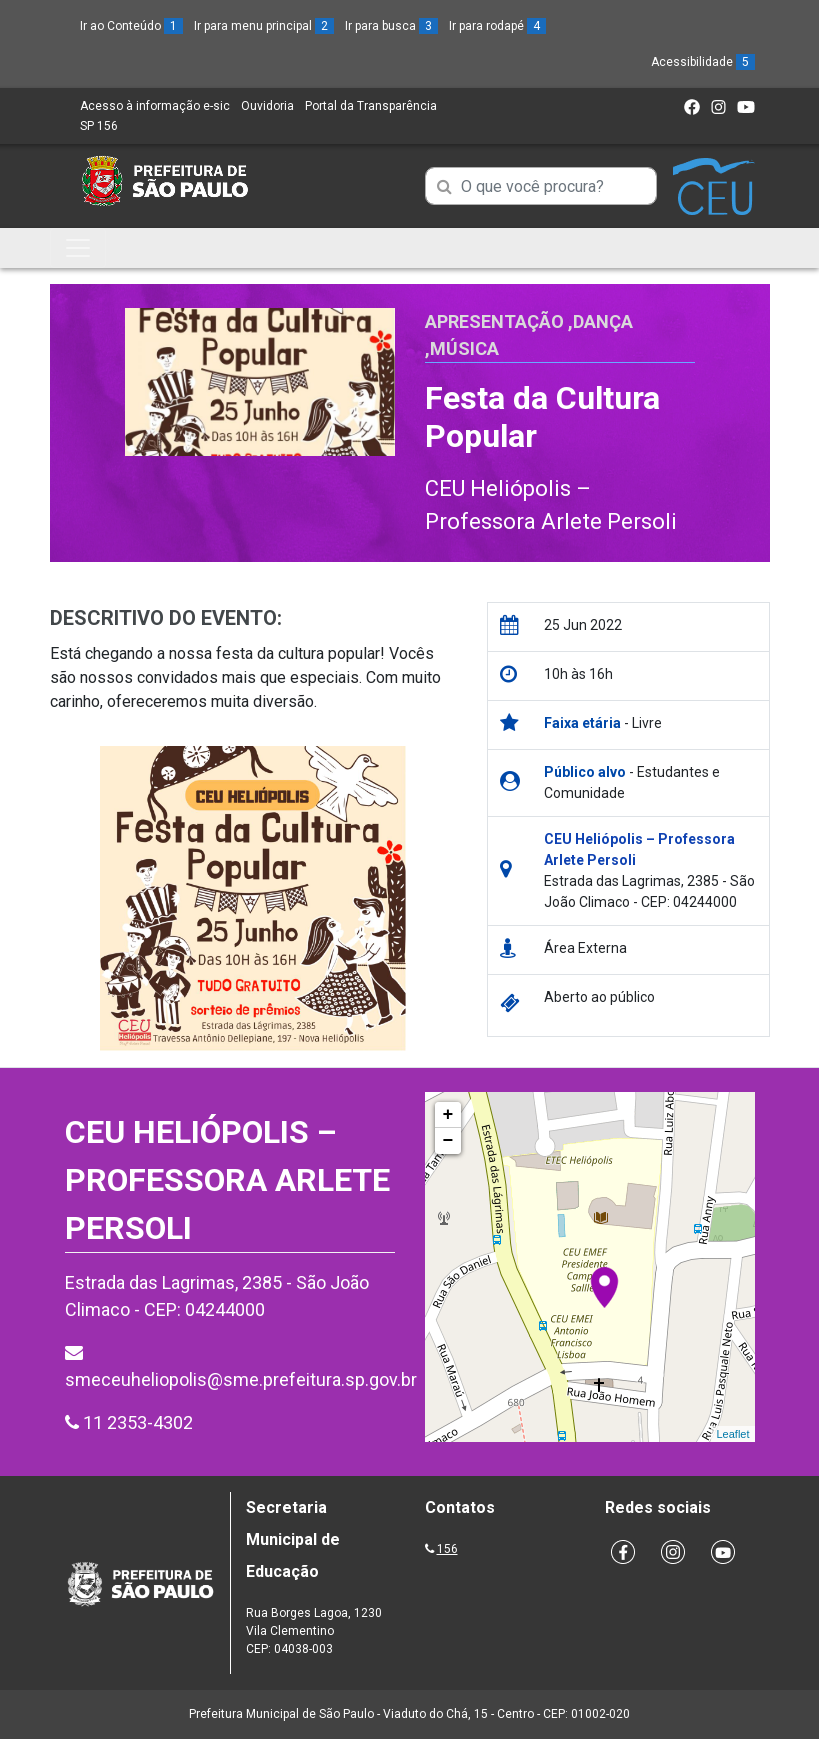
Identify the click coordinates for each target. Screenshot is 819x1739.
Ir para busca (391, 26)
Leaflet (732, 1434)
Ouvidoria (267, 106)
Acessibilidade (703, 62)
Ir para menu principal (264, 26)
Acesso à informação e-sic (155, 106)
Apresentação (494, 321)
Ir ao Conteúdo (131, 26)
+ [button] (448, 1115)
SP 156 (99, 126)
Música (464, 348)
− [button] (448, 1141)
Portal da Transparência (371, 106)
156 (447, 1549)
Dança (603, 321)
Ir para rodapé (497, 26)
